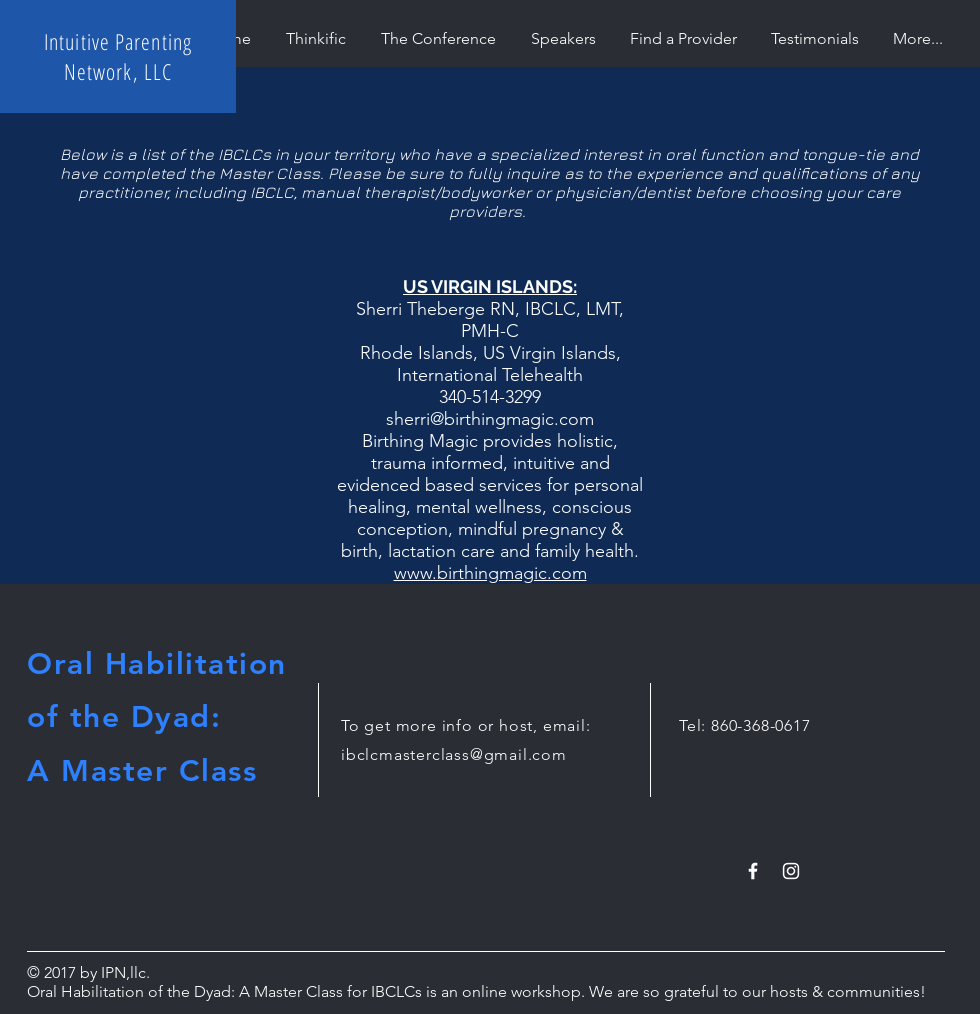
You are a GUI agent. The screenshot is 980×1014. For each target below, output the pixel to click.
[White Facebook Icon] (753, 871)
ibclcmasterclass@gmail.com (454, 754)
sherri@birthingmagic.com (490, 419)
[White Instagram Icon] (791, 871)
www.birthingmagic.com (490, 573)
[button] (683, 38)
